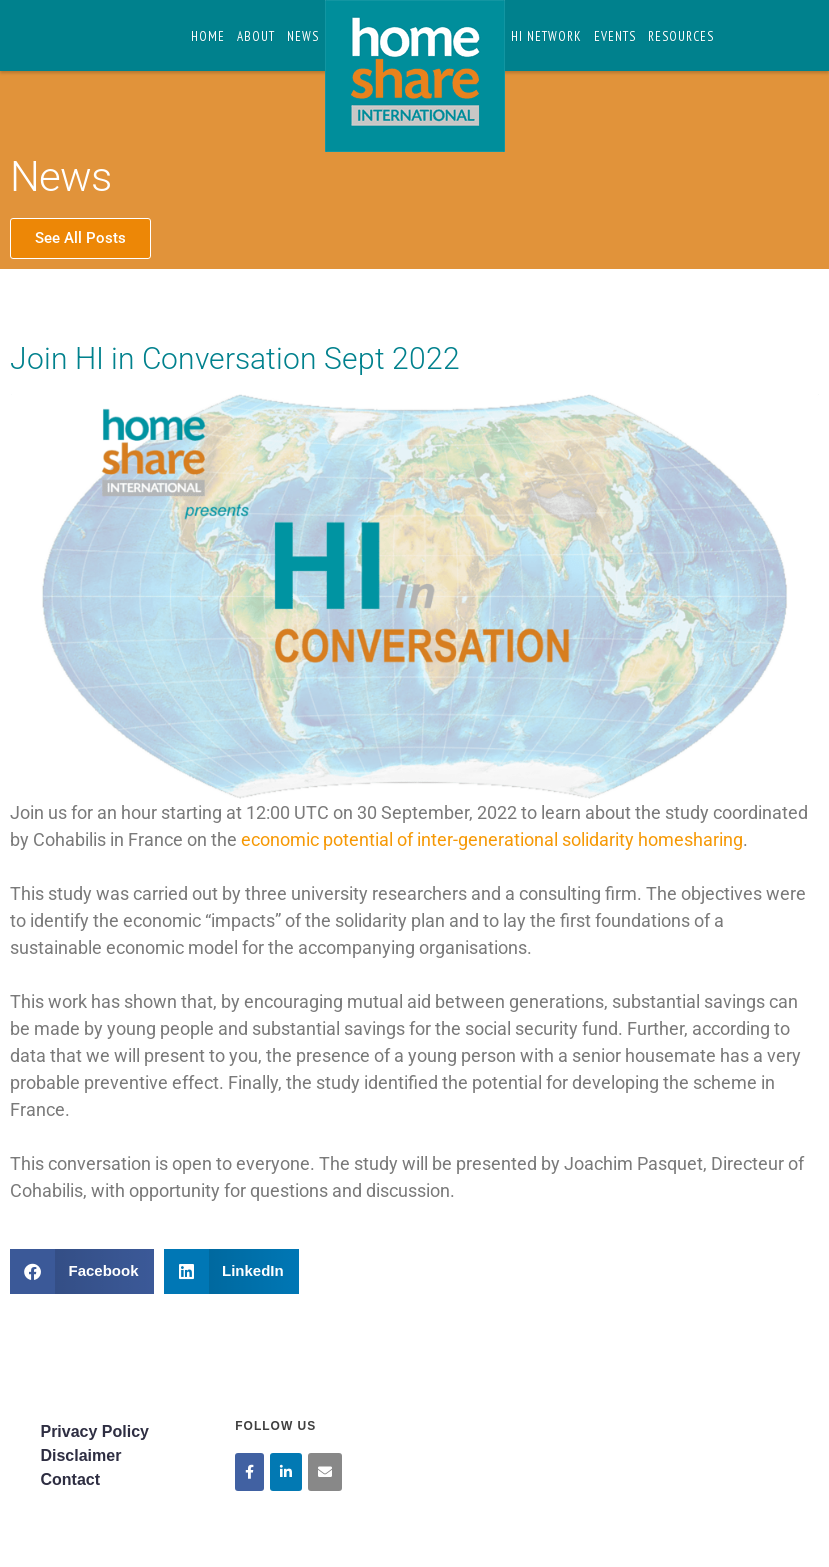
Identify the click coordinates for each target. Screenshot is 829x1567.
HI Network (546, 36)
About (256, 36)
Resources (681, 36)
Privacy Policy (94, 1431)
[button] (82, 1271)
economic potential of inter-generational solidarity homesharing (492, 839)
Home (208, 36)
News (303, 36)
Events (615, 36)
